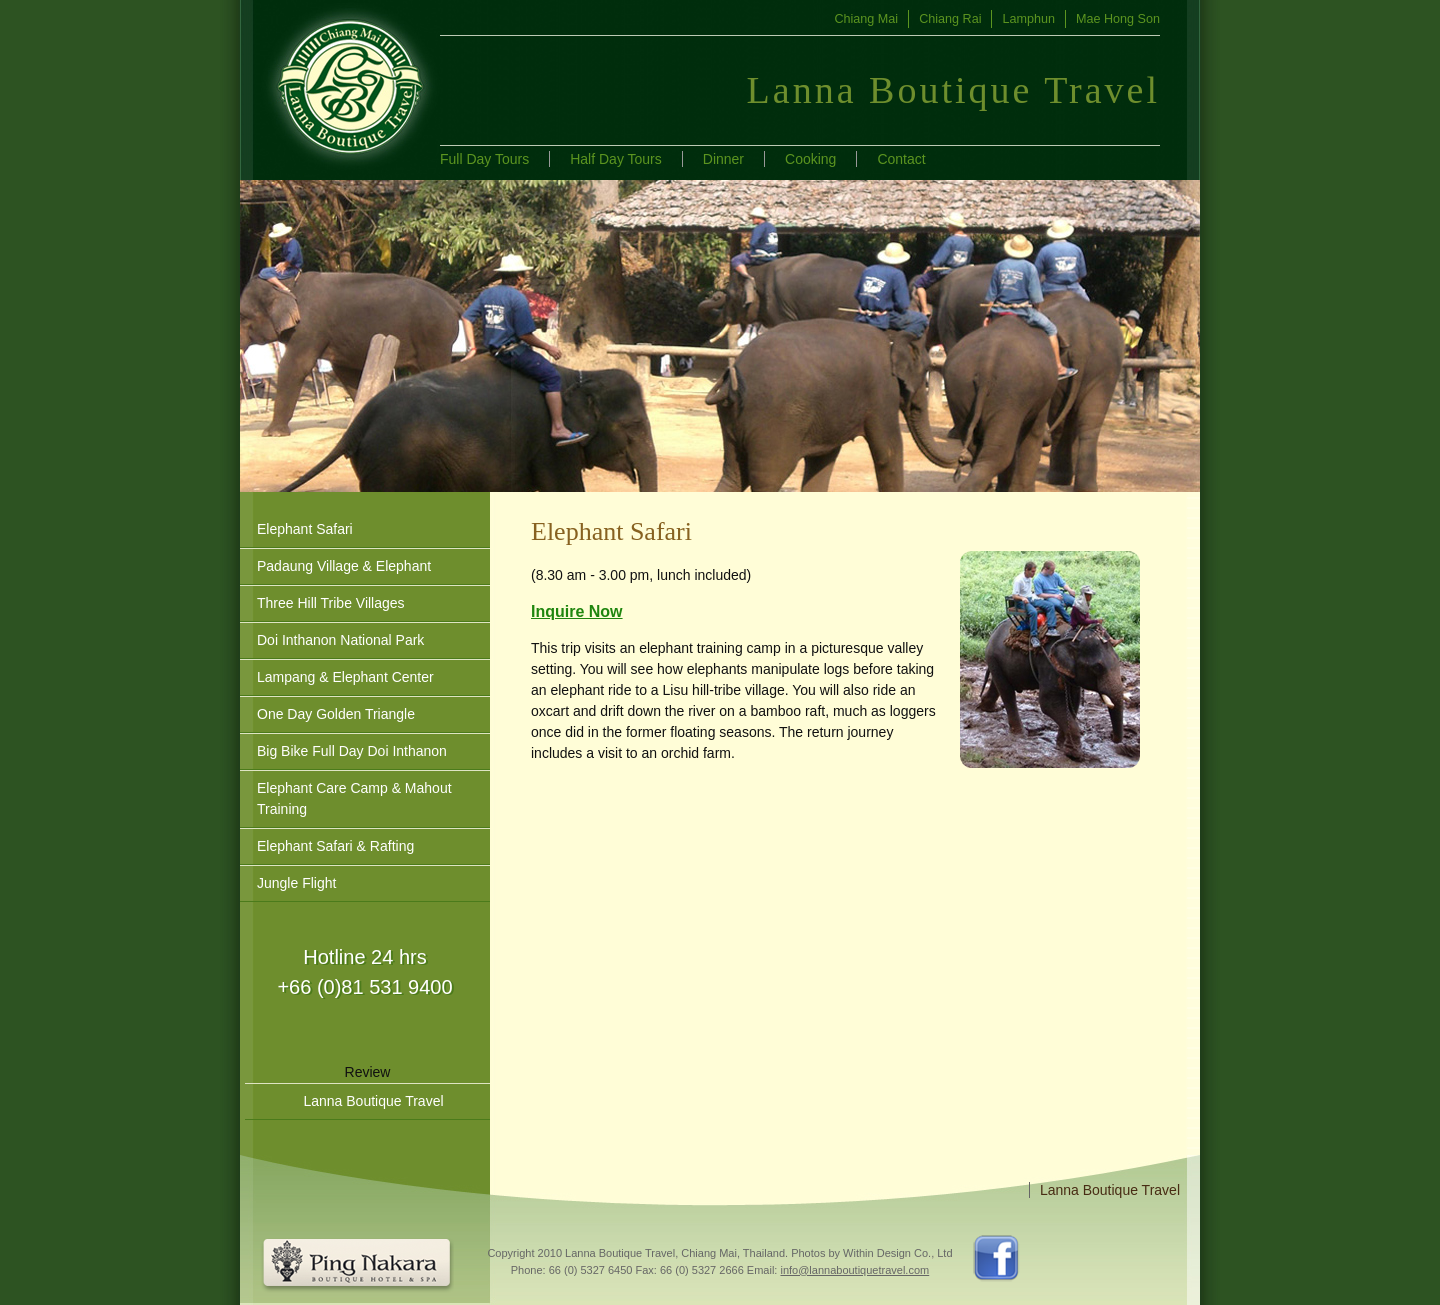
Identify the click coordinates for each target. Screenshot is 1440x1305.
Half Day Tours (616, 159)
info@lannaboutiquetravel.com (854, 1270)
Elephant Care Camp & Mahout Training (354, 798)
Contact (901, 159)
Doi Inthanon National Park (340, 640)
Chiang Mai (866, 19)
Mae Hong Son (1118, 19)
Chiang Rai (950, 19)
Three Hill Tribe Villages (331, 603)
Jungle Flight (296, 883)
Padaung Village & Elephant (344, 566)
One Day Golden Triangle (336, 714)
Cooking (810, 159)
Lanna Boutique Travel (373, 1101)
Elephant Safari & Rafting (335, 846)
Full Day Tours (484, 159)
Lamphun (1028, 19)
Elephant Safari (305, 529)
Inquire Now (577, 611)
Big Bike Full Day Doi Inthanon (352, 751)
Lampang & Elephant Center (345, 677)
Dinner (723, 159)
